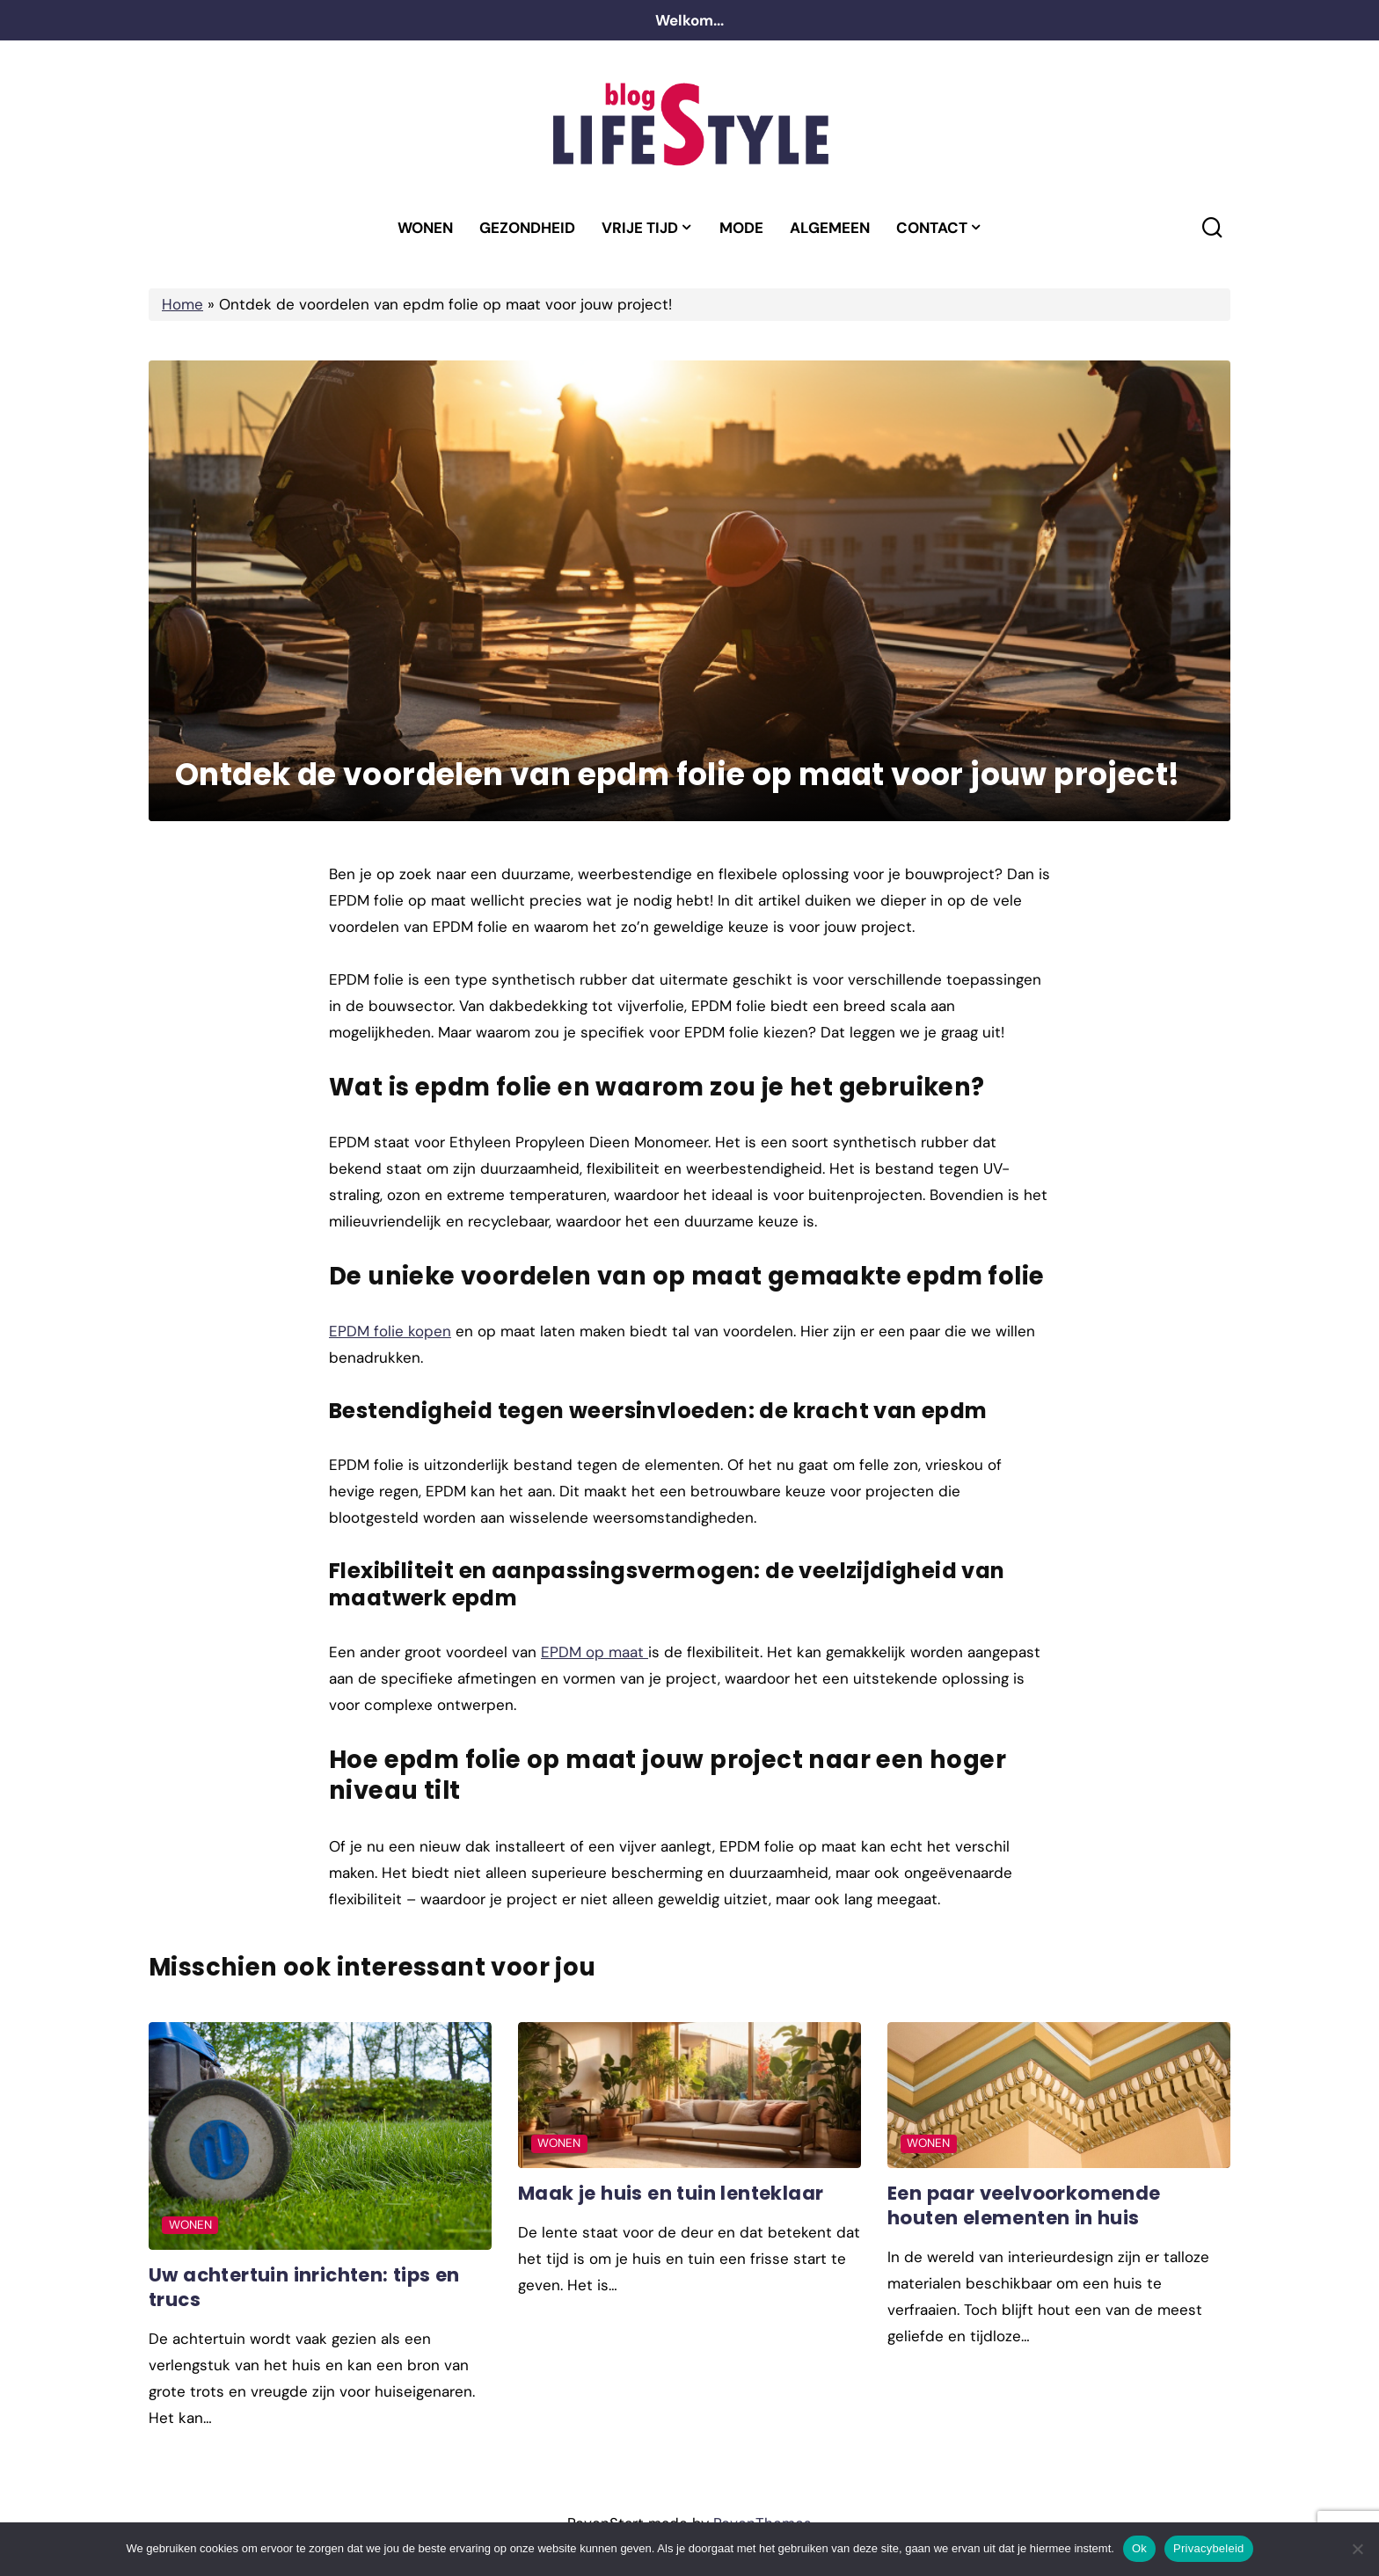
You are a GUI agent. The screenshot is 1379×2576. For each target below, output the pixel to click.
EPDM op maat (594, 1652)
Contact (931, 227)
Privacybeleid (1208, 2548)
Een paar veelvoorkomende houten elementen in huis (1024, 2205)
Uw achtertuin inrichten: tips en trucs (306, 2287)
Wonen (425, 227)
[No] (1357, 2549)
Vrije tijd (640, 227)
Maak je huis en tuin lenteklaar (671, 2193)
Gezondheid (527, 227)
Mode (741, 227)
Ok (1139, 2548)
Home (182, 304)
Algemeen (830, 227)
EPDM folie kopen (390, 1331)
